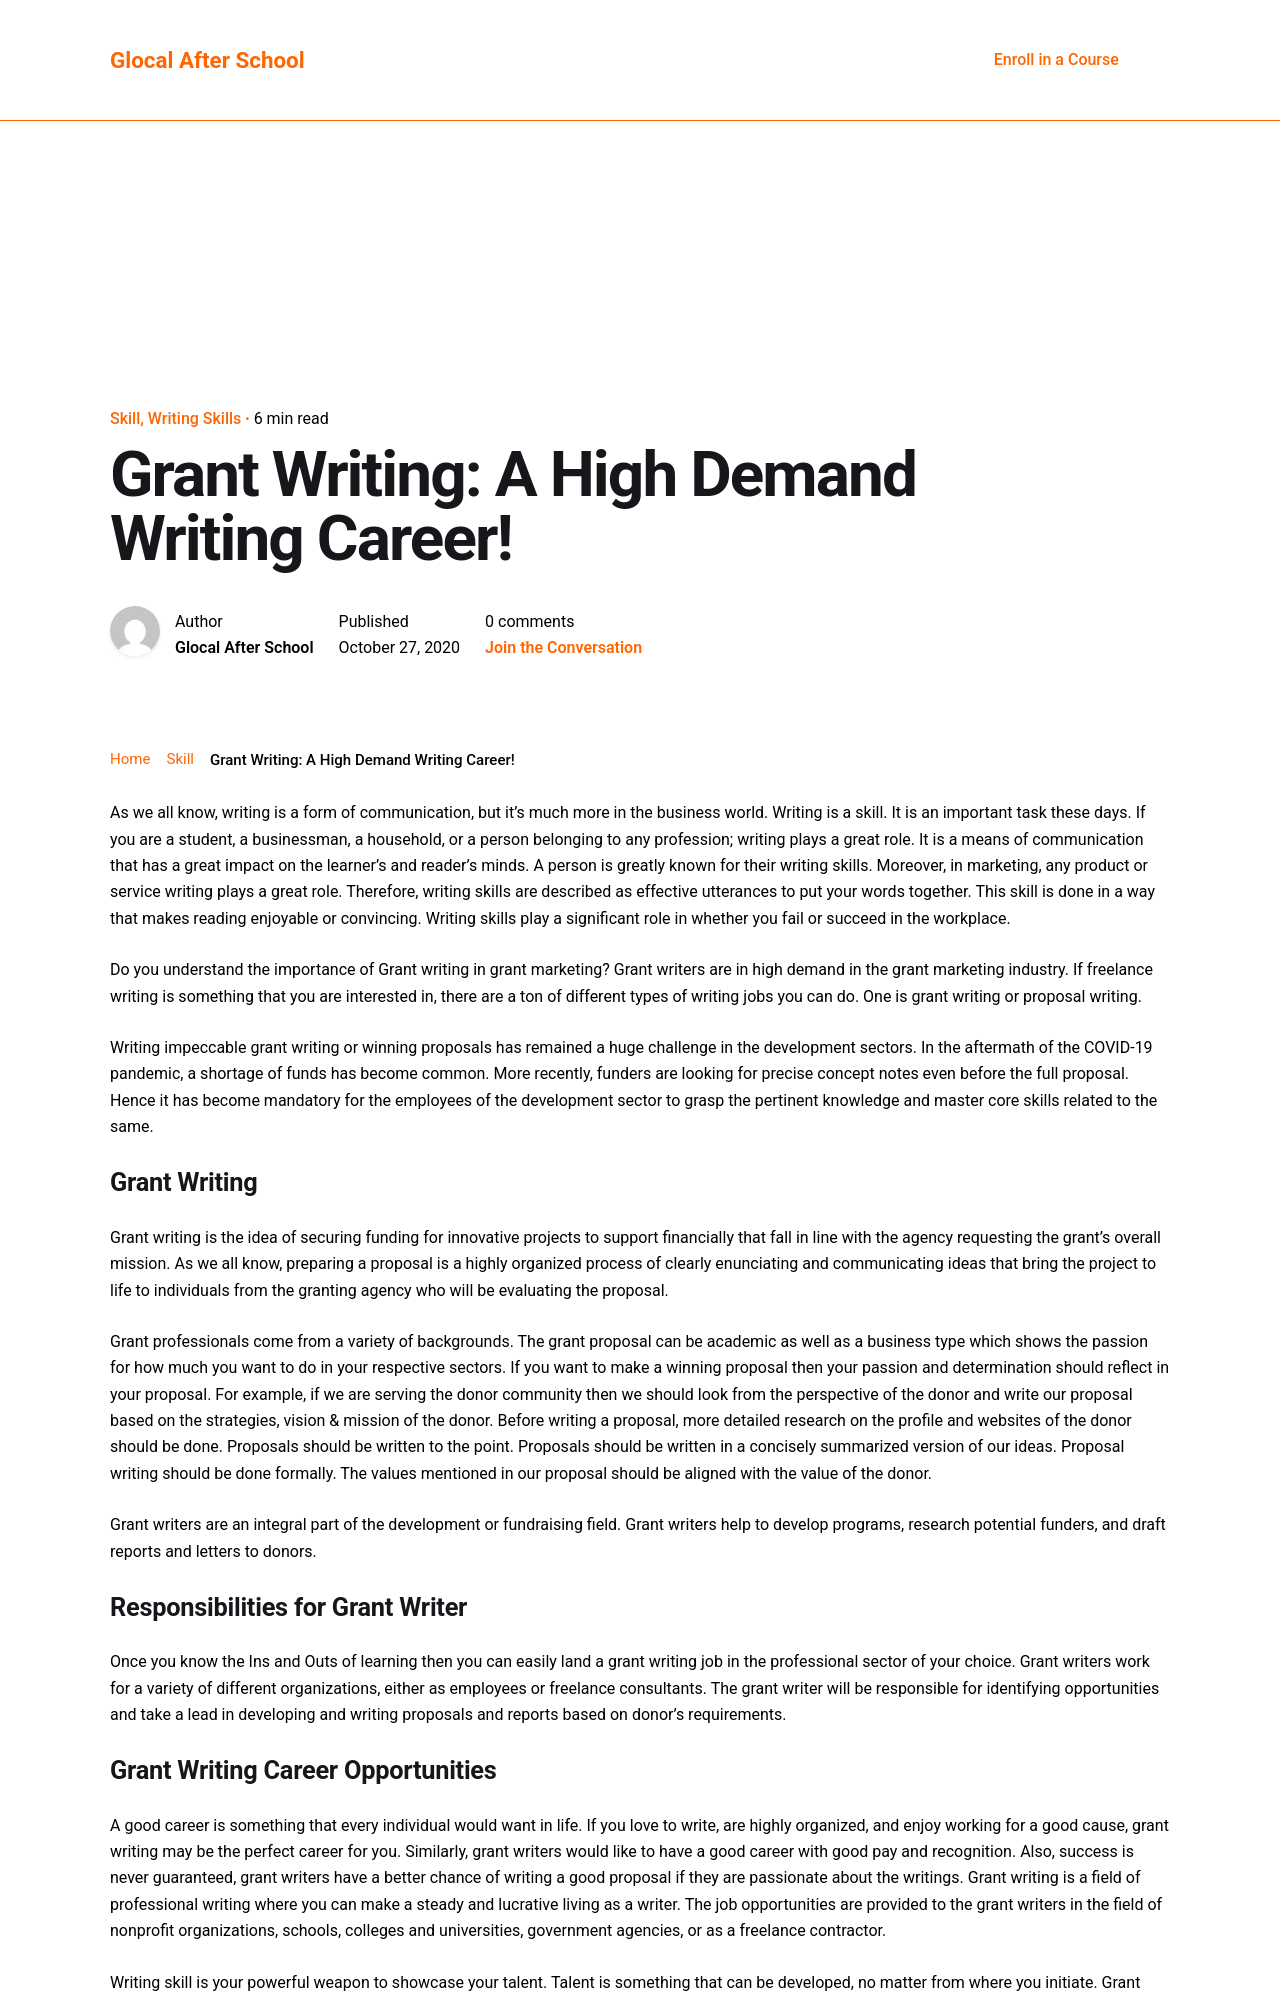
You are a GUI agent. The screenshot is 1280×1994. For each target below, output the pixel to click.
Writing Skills (195, 418)
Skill (125, 418)
